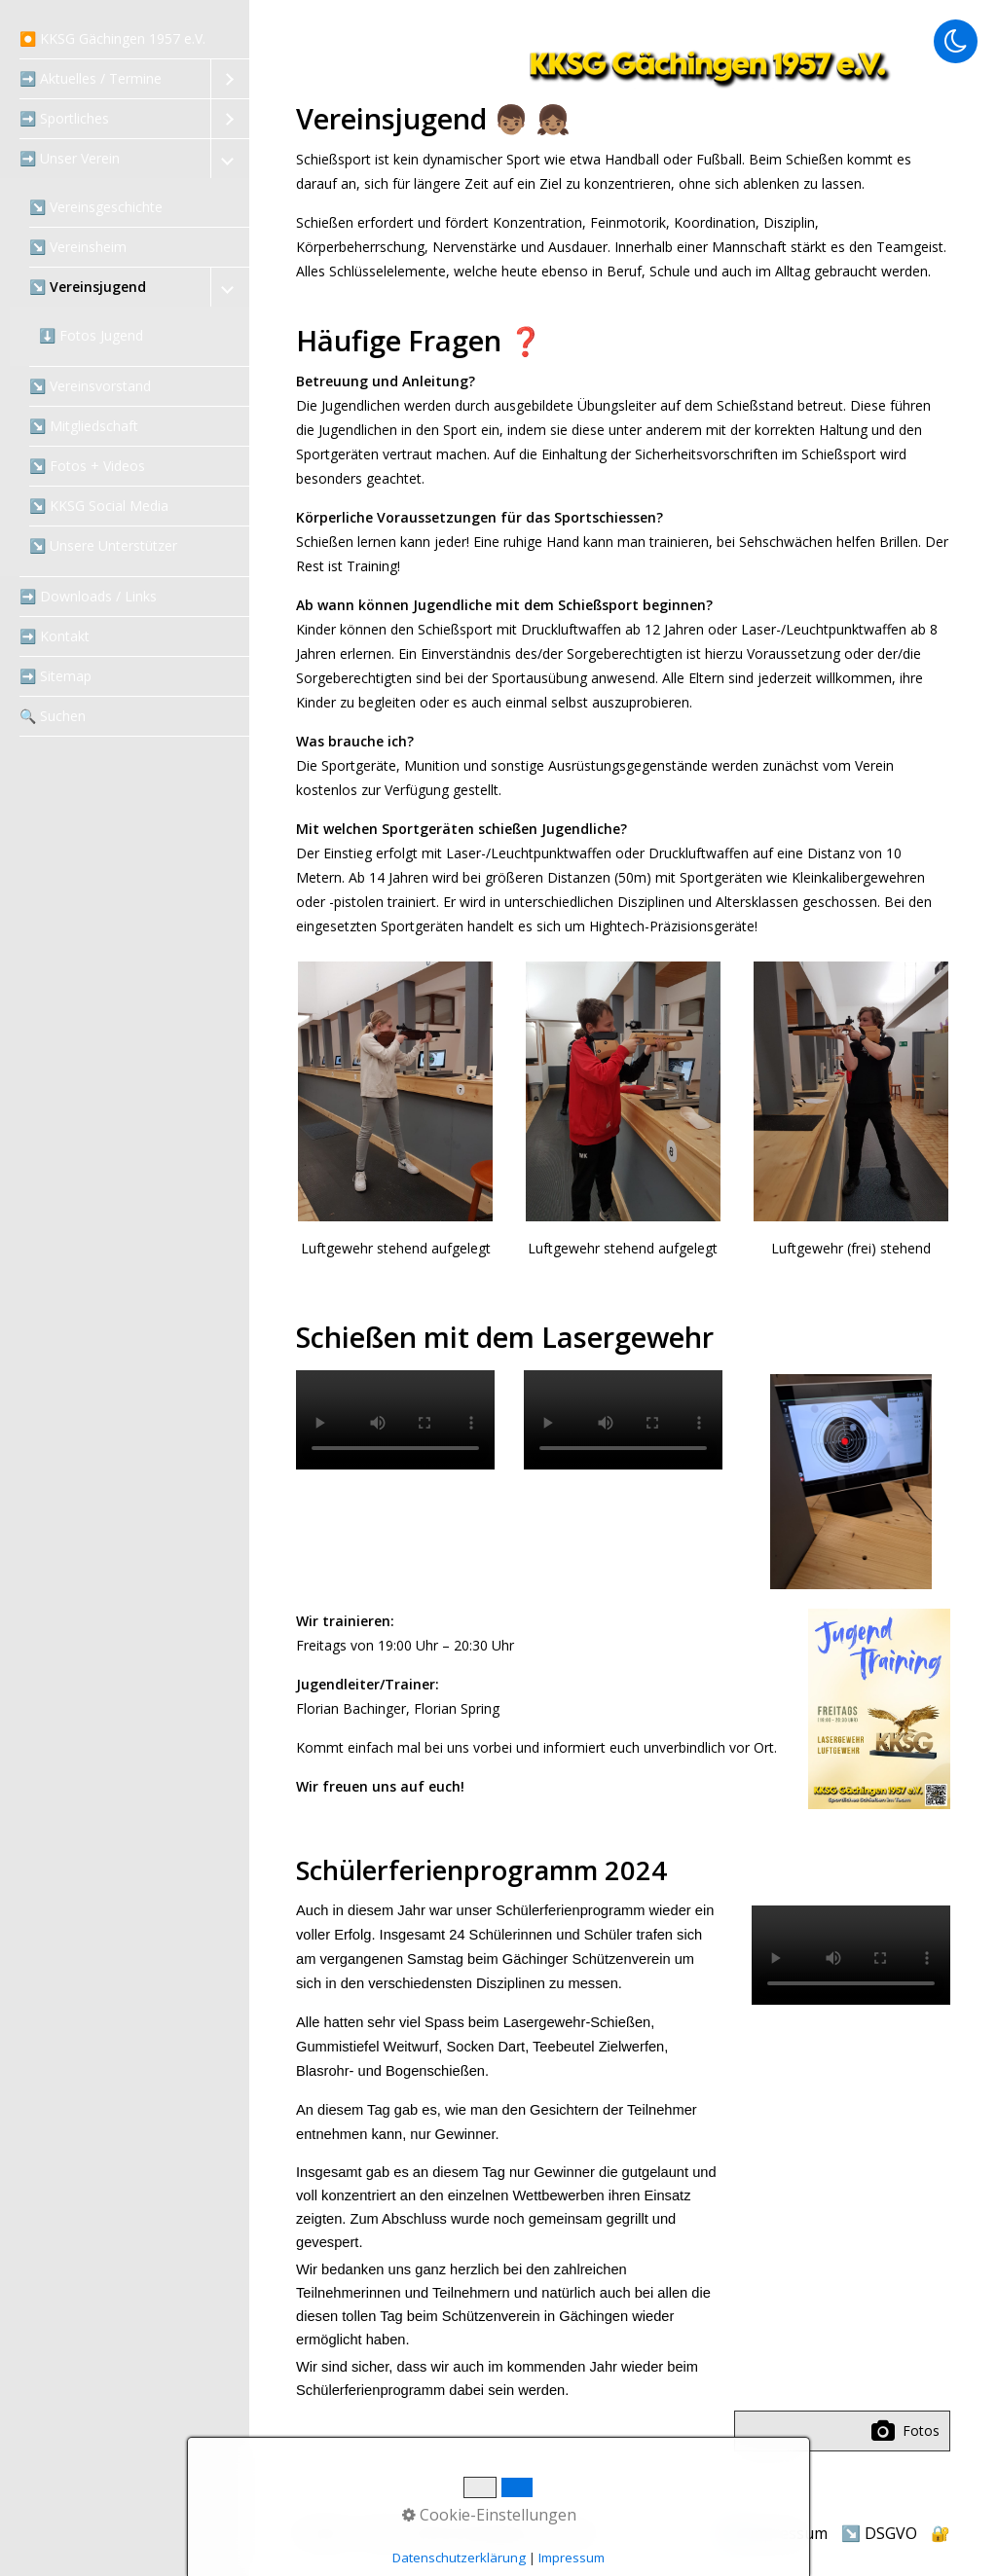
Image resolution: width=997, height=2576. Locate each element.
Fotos (905, 2431)
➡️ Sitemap (55, 676)
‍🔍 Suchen (52, 716)
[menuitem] (124, 39)
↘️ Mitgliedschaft (83, 426)
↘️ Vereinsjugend (87, 286)
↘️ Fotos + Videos (87, 465)
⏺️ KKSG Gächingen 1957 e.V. (112, 38)
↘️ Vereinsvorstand (90, 386)
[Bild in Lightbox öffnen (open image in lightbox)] (878, 1709)
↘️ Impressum (774, 2533)
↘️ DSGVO (879, 2533)
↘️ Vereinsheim (78, 246)
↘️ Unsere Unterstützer (103, 545)
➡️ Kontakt (54, 636)
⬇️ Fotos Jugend (91, 335)
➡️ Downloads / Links (88, 596)
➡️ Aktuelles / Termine (90, 78)
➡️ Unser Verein (69, 158)
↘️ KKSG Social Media (98, 505)
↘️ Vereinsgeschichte (96, 207)
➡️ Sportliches (64, 118)
